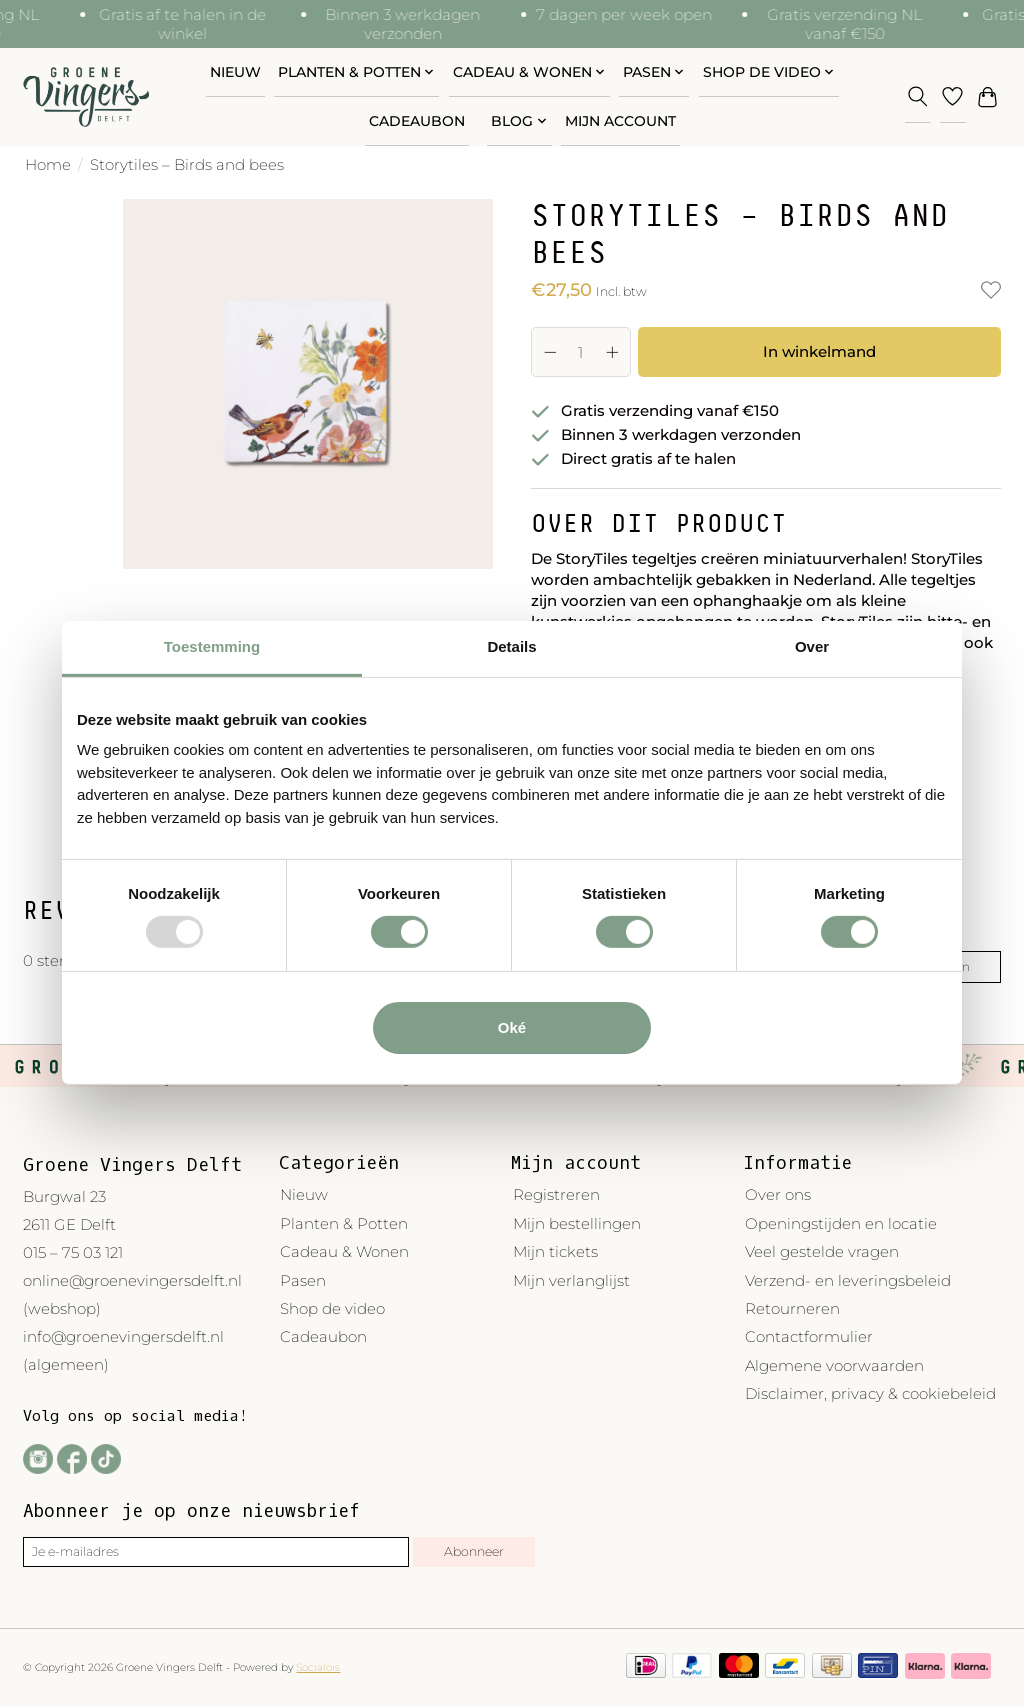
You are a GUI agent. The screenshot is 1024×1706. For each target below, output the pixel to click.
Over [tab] (812, 646)
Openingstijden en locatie (841, 1223)
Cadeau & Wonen (344, 1251)
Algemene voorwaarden (834, 1365)
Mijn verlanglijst (571, 1280)
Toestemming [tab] (212, 646)
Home (48, 164)
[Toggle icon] (918, 96)
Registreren (556, 1194)
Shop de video (332, 1308)
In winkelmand (819, 351)
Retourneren (792, 1308)
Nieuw (235, 72)
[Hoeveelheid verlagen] (550, 352)
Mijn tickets (555, 1251)
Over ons (778, 1194)
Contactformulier (809, 1336)
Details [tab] (511, 646)
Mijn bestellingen (577, 1223)
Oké (512, 1027)
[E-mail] (216, 1552)
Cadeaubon (417, 121)
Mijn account (620, 121)
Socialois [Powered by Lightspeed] (318, 1667)
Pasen (303, 1280)
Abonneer (474, 1551)
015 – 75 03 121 (73, 1252)
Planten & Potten (344, 1223)
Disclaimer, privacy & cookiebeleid (870, 1393)
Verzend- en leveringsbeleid (848, 1280)
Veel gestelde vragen (822, 1251)
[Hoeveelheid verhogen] (612, 352)
